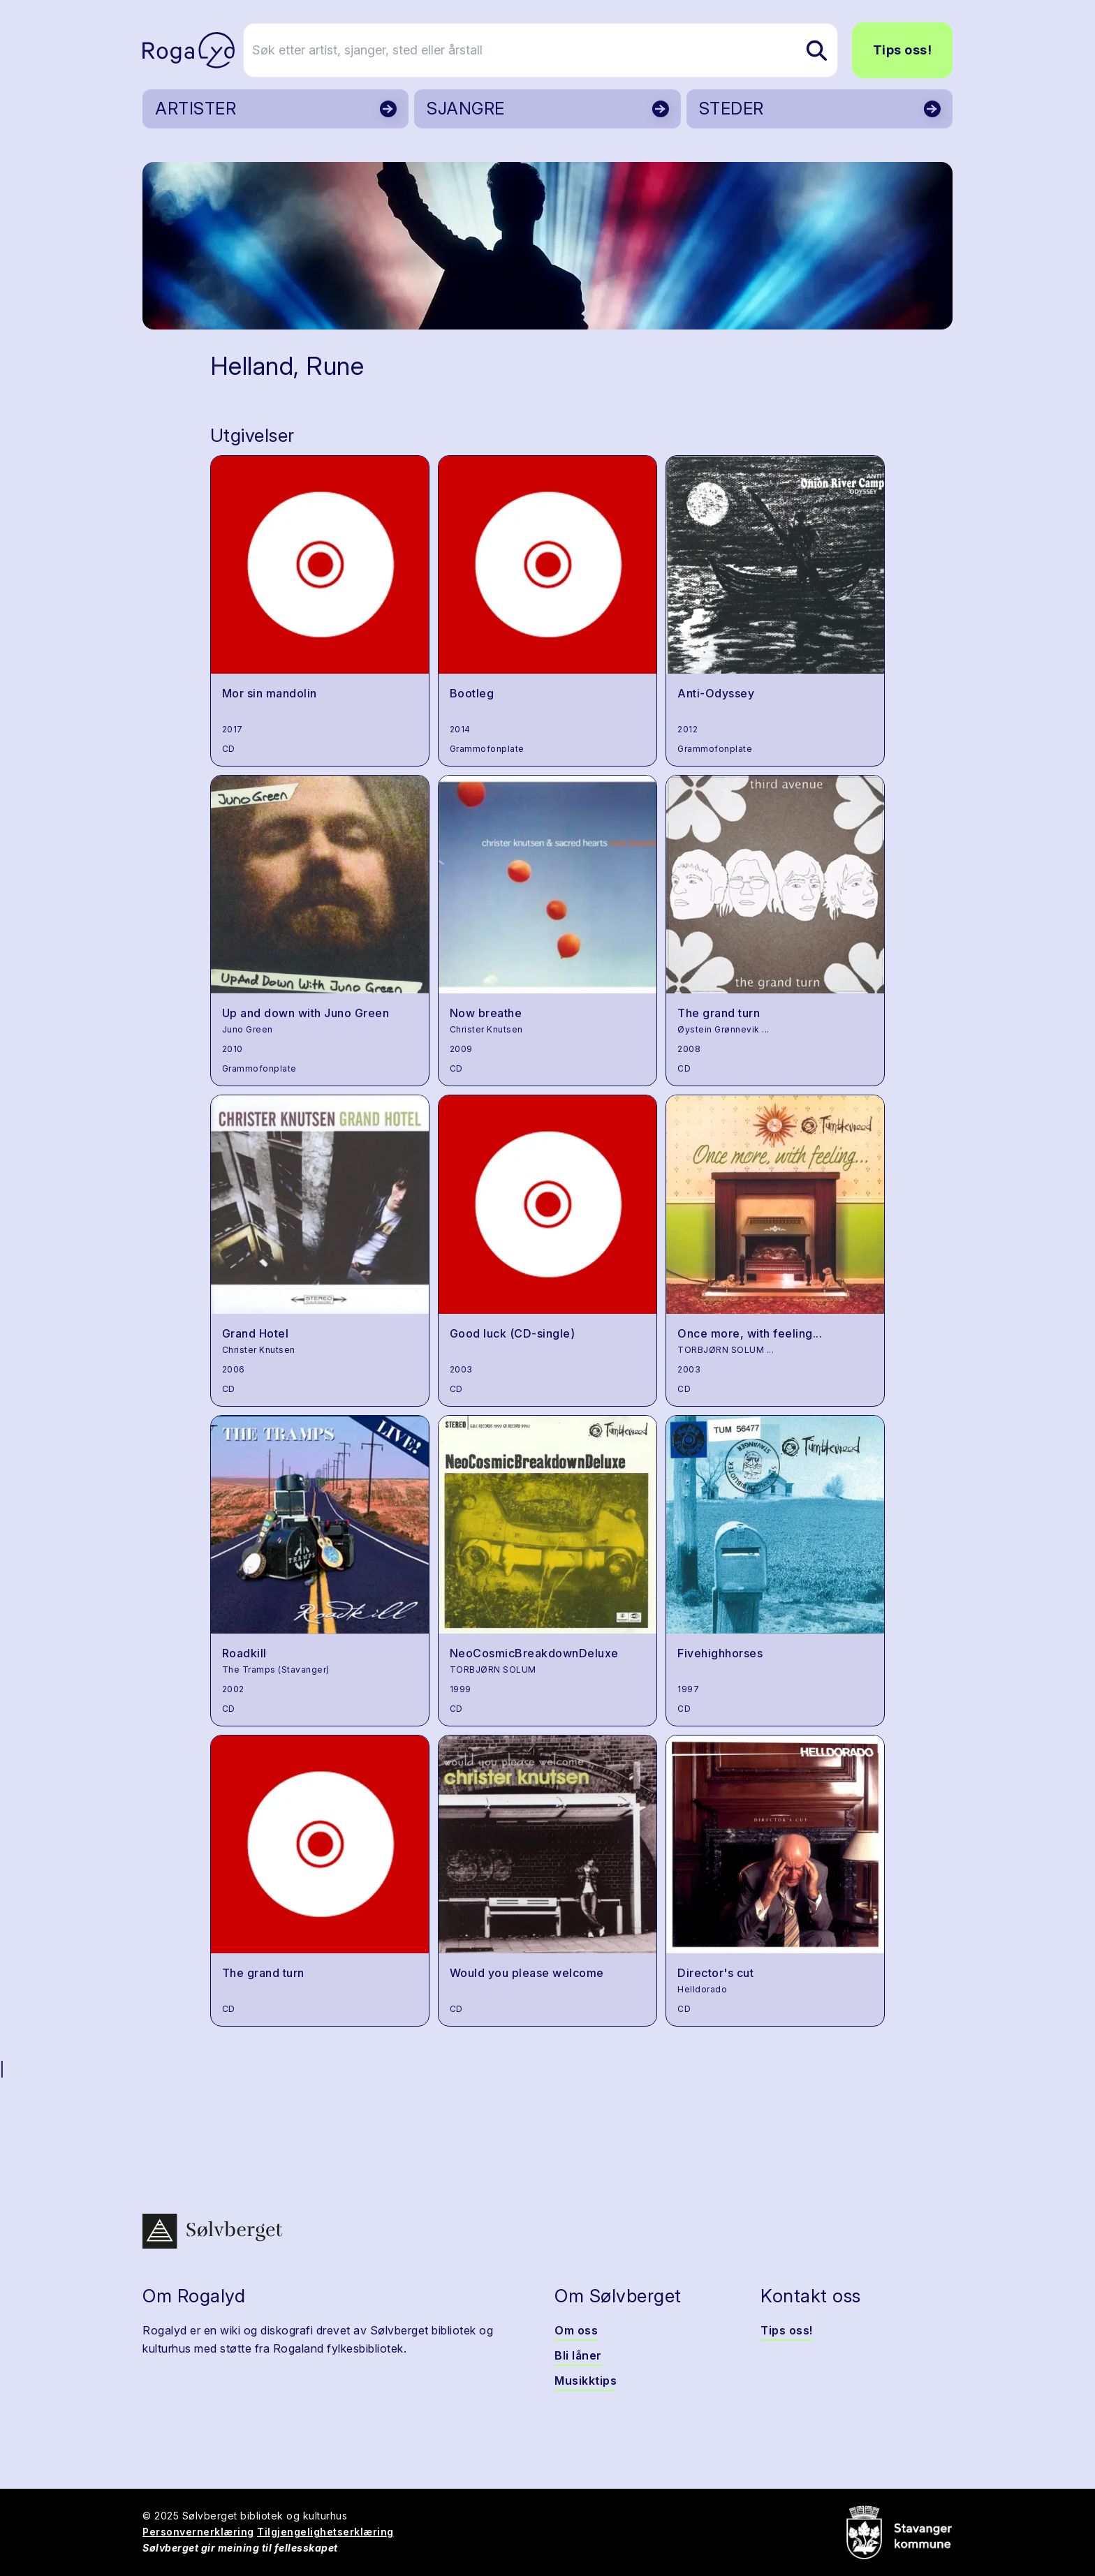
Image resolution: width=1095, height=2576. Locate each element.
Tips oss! (902, 50)
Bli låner (578, 2355)
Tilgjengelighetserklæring (325, 2532)
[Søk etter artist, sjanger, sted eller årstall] (554, 50)
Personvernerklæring (198, 2532)
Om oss (576, 2330)
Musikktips (585, 2381)
